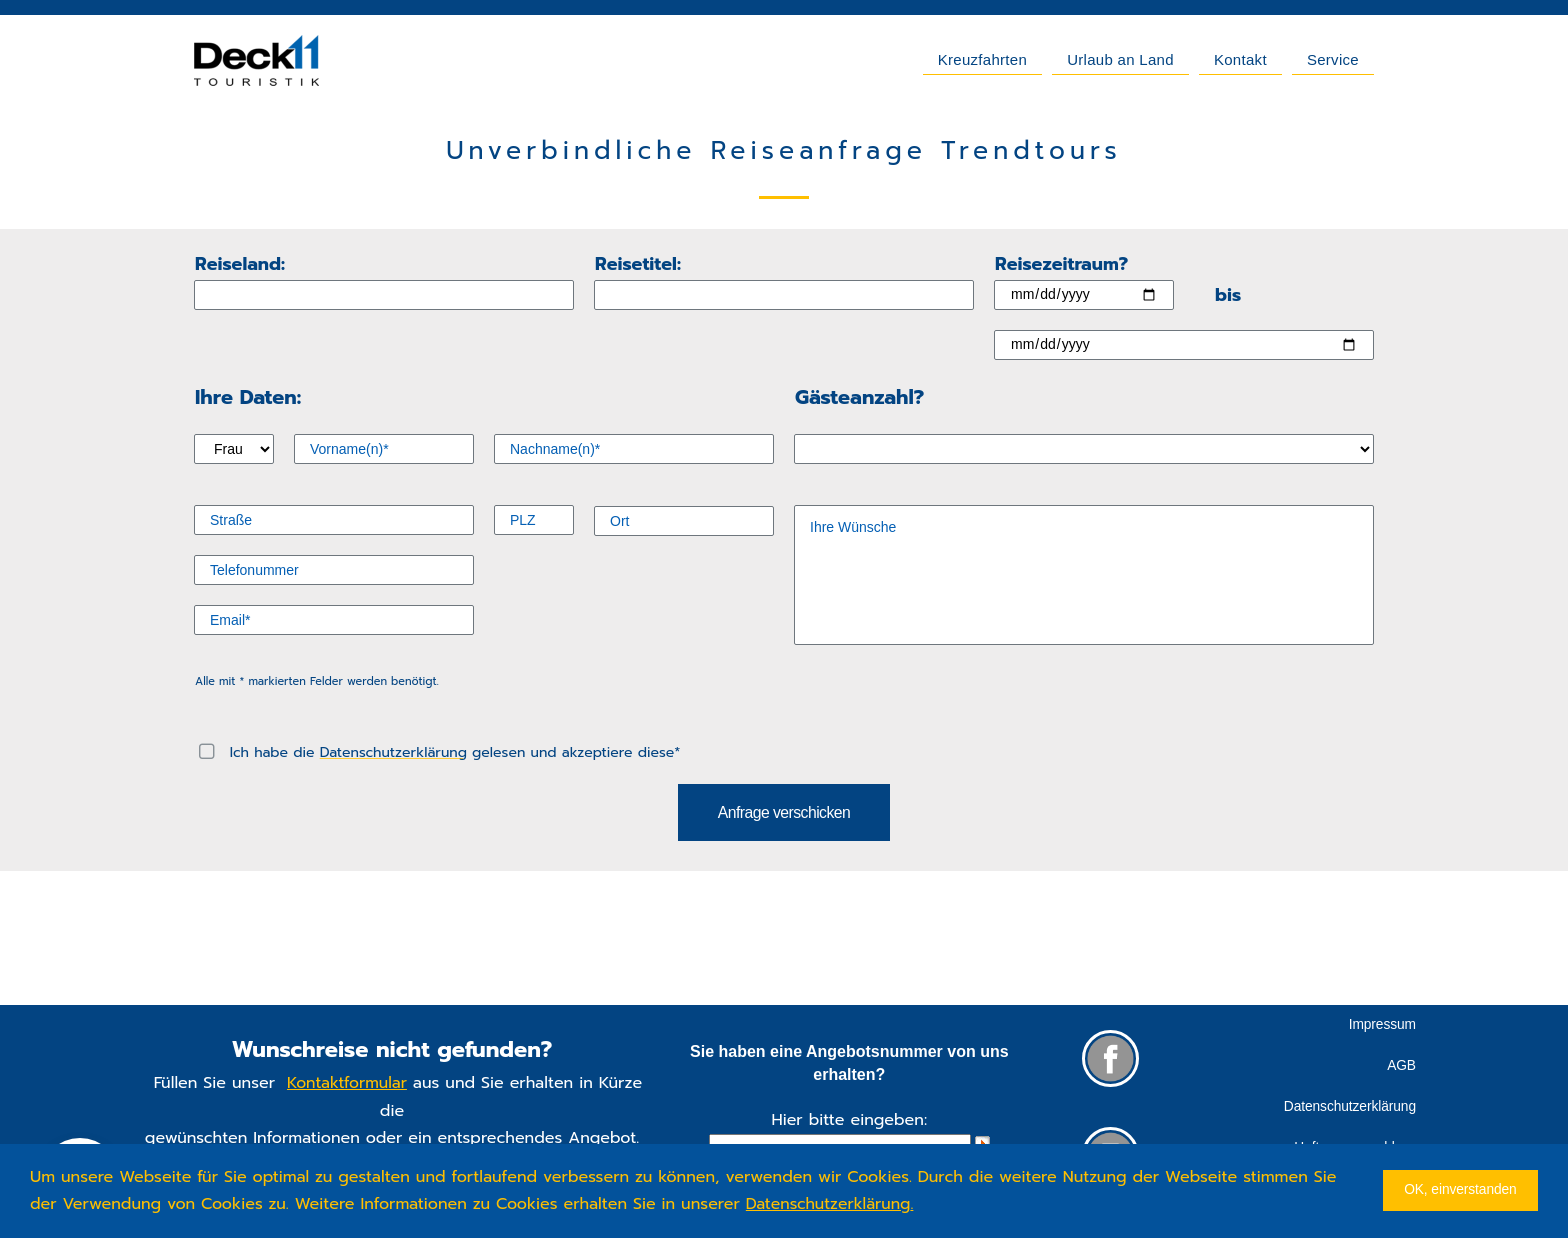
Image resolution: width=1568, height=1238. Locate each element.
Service (1333, 59)
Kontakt (1240, 59)
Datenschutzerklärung (393, 752)
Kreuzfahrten (982, 59)
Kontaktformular (347, 1085)
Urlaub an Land (1120, 59)
